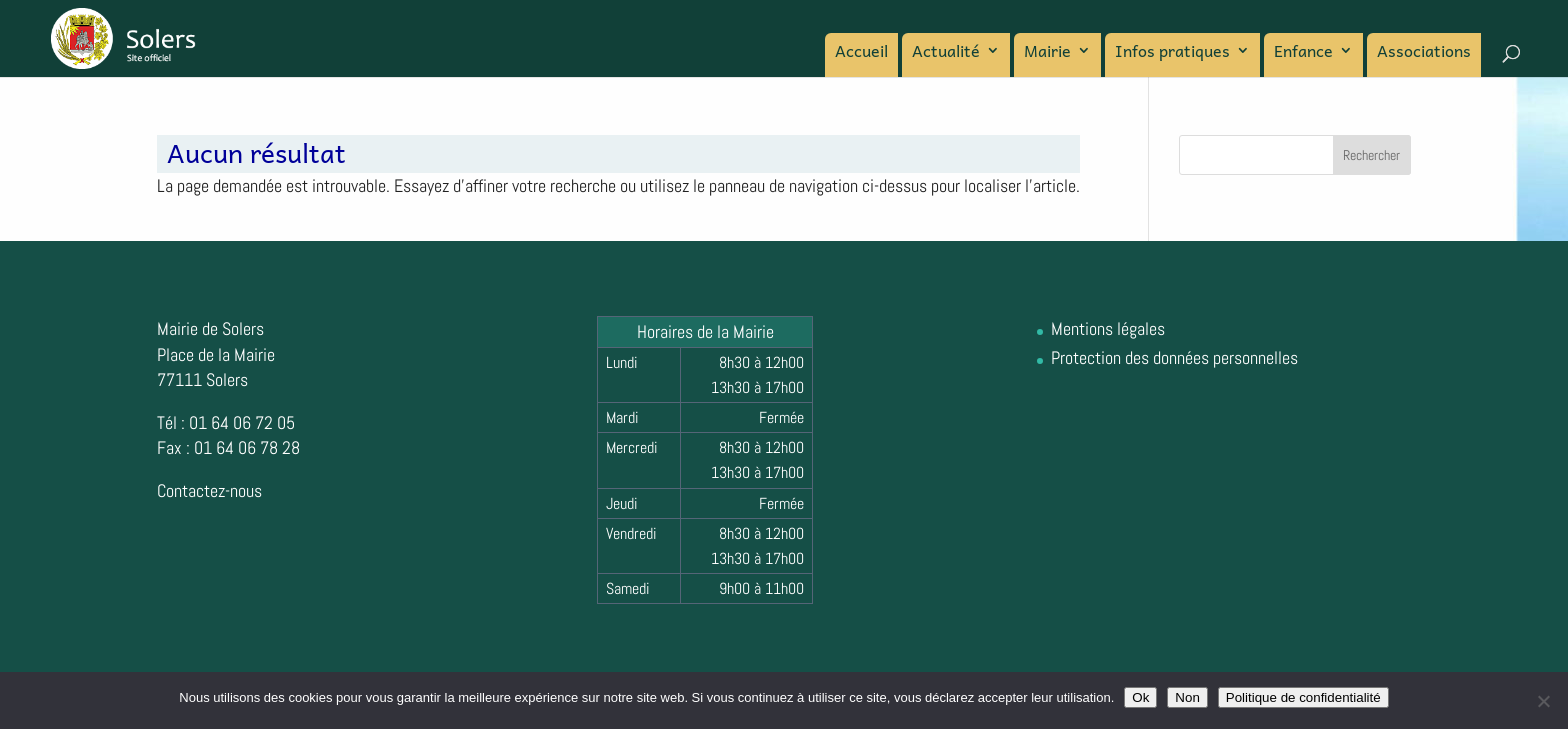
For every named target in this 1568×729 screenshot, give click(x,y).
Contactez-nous (209, 490)
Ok (1140, 697)
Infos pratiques (1172, 53)
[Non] (1543, 701)
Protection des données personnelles (1174, 357)
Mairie (1047, 53)
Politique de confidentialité (1303, 697)
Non (1187, 697)
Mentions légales (1108, 328)
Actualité (946, 53)
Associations (1424, 53)
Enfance (1303, 53)
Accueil (861, 53)
